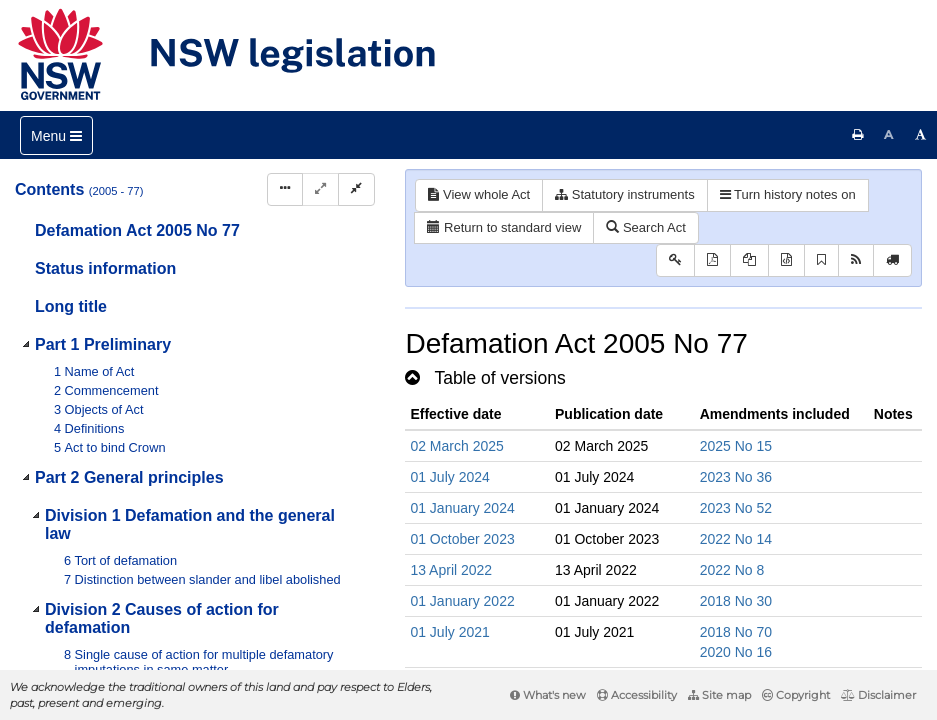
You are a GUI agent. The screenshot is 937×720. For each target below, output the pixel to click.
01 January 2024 (462, 508)
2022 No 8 (732, 570)
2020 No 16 (736, 652)
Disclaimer (878, 695)
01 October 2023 (462, 539)
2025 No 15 (736, 446)
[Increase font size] (921, 135)
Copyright (796, 695)
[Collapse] (356, 189)
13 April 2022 (451, 570)
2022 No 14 (736, 539)
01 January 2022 (462, 601)
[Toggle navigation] (56, 135)
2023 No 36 (736, 477)
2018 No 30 (736, 601)
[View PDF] (712, 260)
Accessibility (637, 695)
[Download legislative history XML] (786, 260)
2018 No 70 (736, 632)
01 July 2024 (449, 477)
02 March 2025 (456, 446)
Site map (719, 695)
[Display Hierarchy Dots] (285, 189)
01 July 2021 (449, 632)
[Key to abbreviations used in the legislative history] (675, 260)
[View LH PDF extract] (749, 260)
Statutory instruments (624, 194)
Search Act (645, 227)
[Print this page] (858, 135)
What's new (548, 695)
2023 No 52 (736, 508)
